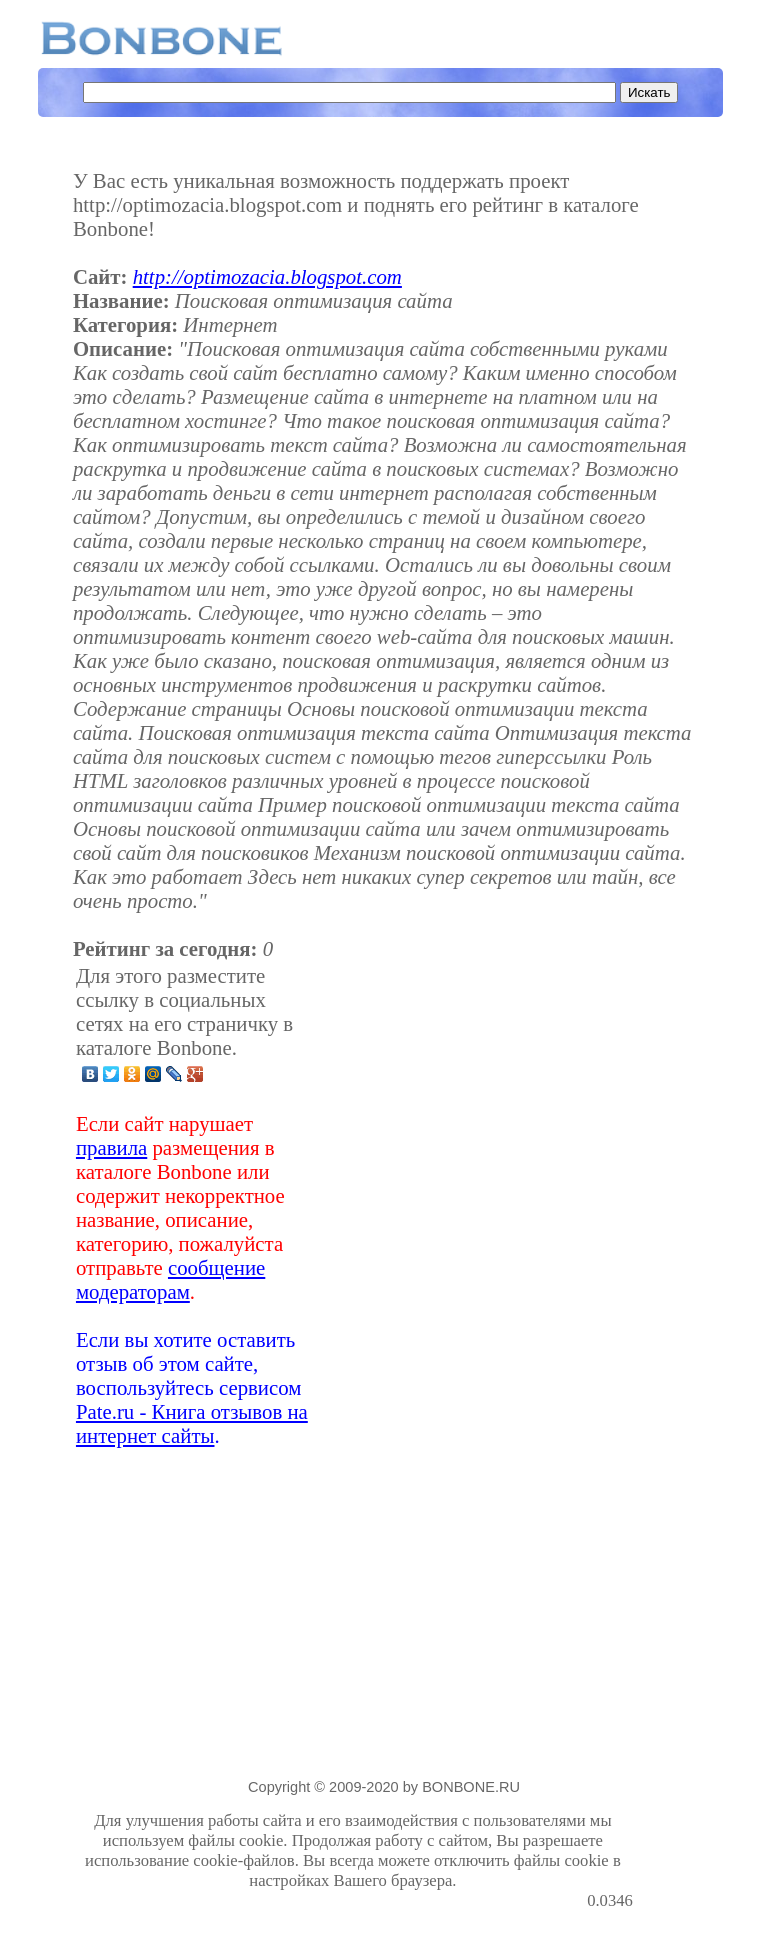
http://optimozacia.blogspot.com (267, 276)
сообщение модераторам (170, 1279)
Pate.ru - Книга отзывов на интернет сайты (192, 1423)
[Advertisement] (475, 1206)
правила (111, 1147)
